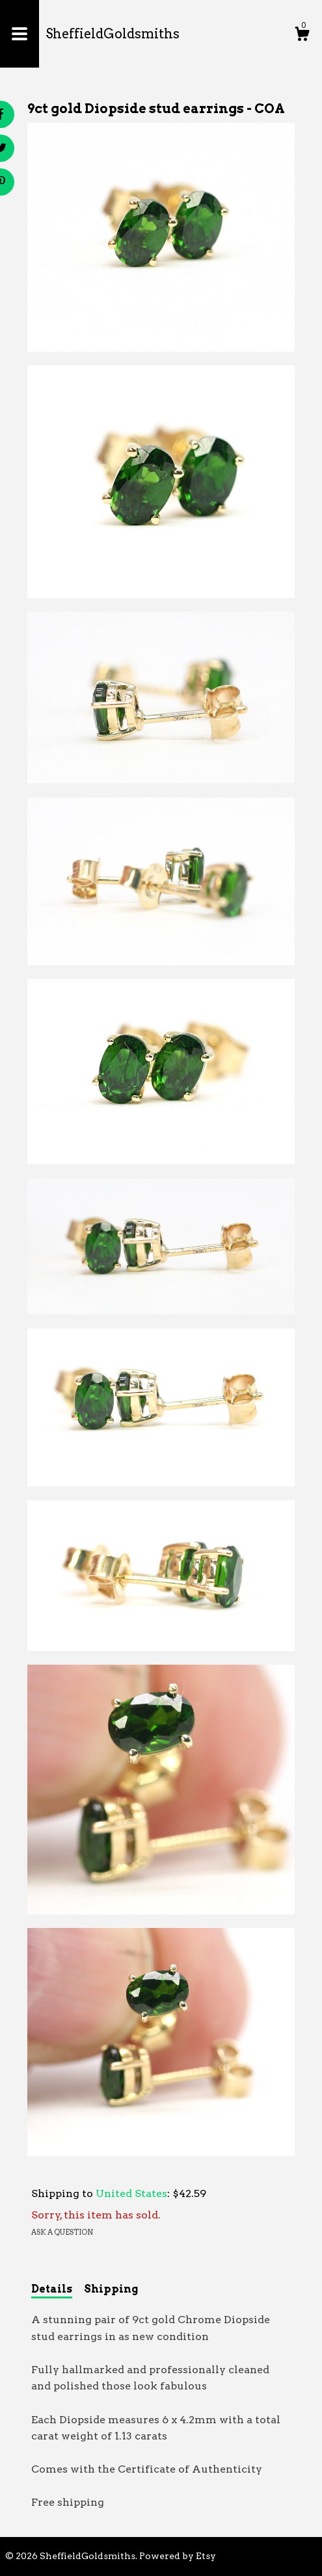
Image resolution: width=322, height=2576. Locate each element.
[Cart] (302, 36)
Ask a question (62, 2232)
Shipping (111, 2289)
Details (51, 2289)
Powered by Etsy (177, 2556)
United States (131, 2193)
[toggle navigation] (19, 34)
